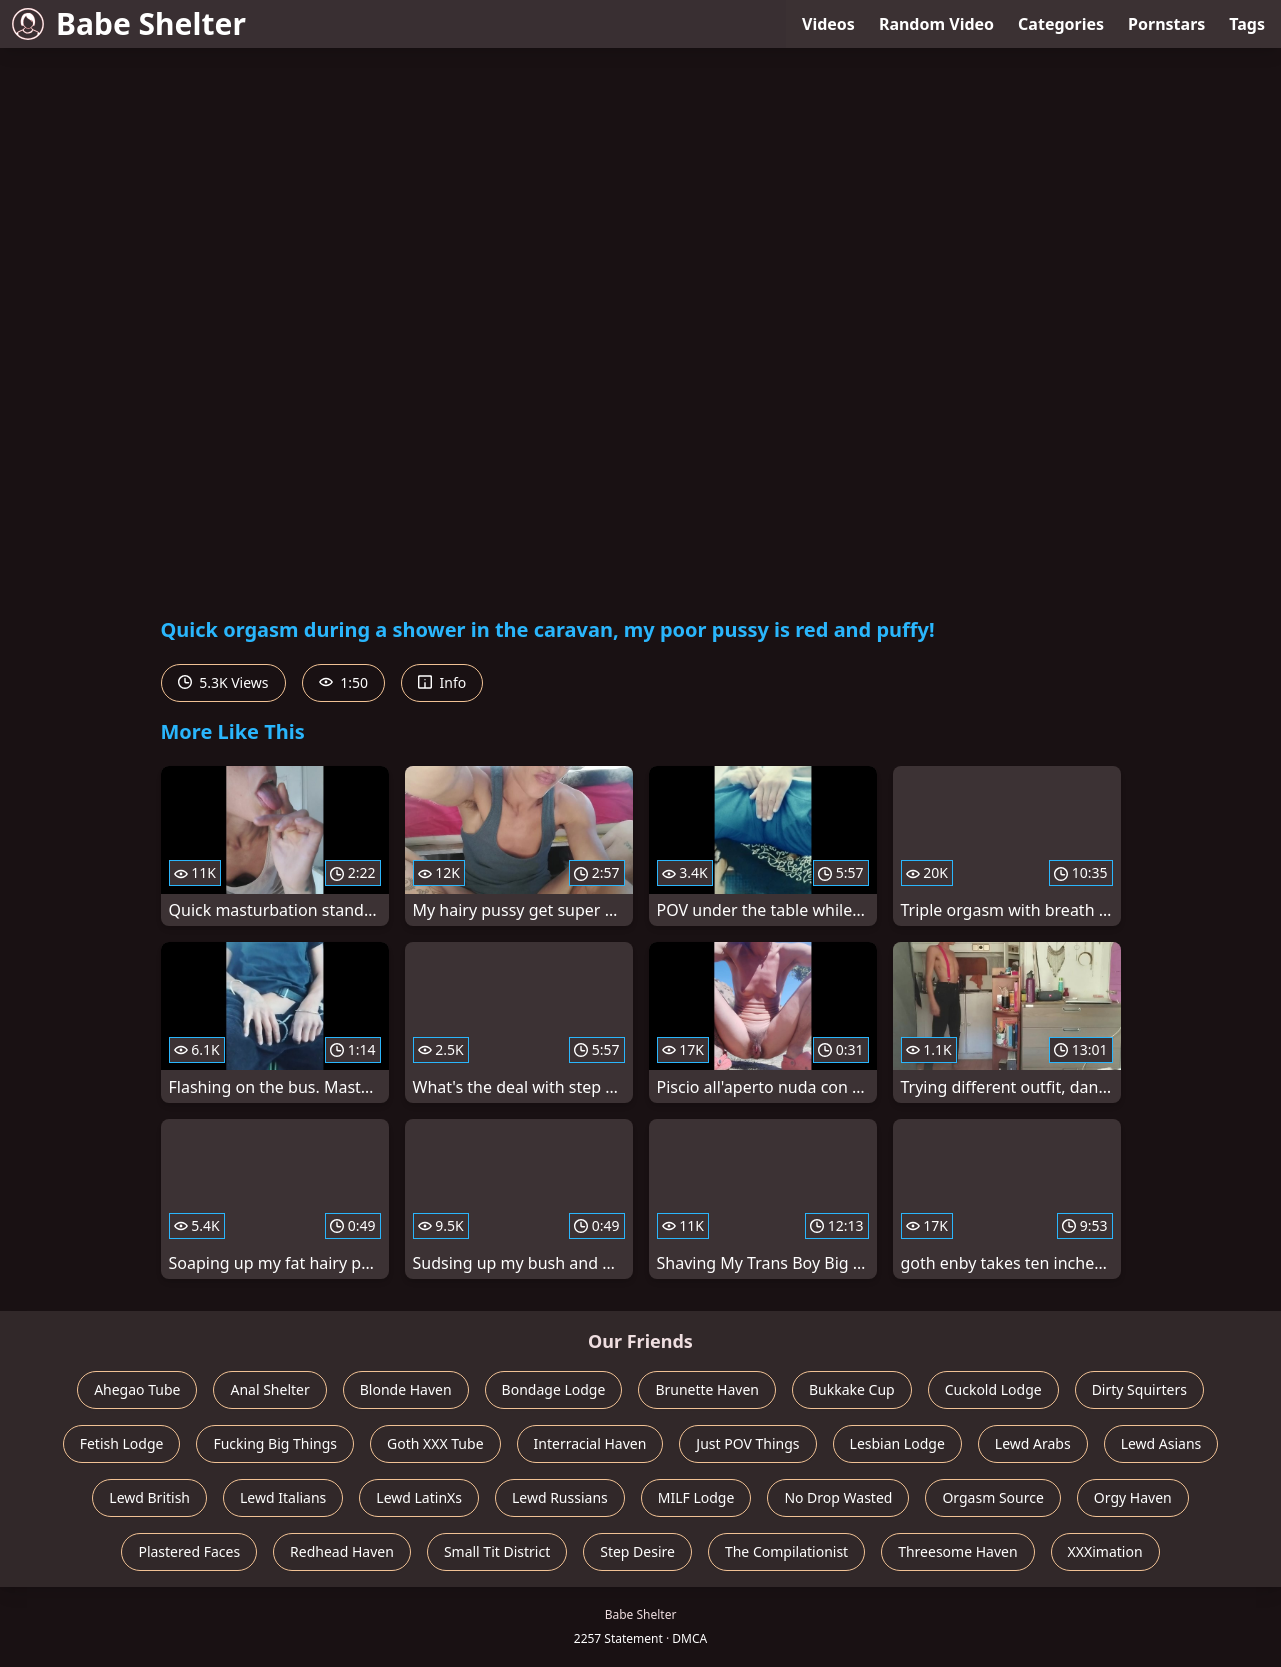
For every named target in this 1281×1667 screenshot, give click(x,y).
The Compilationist (786, 1551)
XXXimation (1105, 1551)
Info (442, 682)
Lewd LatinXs (419, 1497)
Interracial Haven (590, 1443)
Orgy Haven (1133, 1497)
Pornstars (1166, 24)
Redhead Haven (342, 1551)
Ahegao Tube (137, 1389)
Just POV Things (747, 1443)
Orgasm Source (992, 1497)
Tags (1247, 24)
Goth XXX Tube (435, 1443)
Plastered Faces (189, 1551)
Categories (1061, 24)
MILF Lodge (696, 1497)
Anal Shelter (269, 1389)
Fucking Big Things (275, 1443)
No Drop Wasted (838, 1497)
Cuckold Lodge (993, 1389)
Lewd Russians (560, 1497)
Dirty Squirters (1139, 1389)
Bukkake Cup (852, 1389)
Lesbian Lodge (897, 1443)
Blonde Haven (406, 1389)
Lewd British (149, 1497)
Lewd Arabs (1033, 1443)
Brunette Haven (707, 1389)
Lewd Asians (1161, 1443)
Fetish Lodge (122, 1443)
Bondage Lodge (554, 1389)
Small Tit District (497, 1551)
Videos (828, 24)
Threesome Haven (957, 1551)
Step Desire (637, 1551)
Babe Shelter (129, 23)
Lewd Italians (283, 1497)
